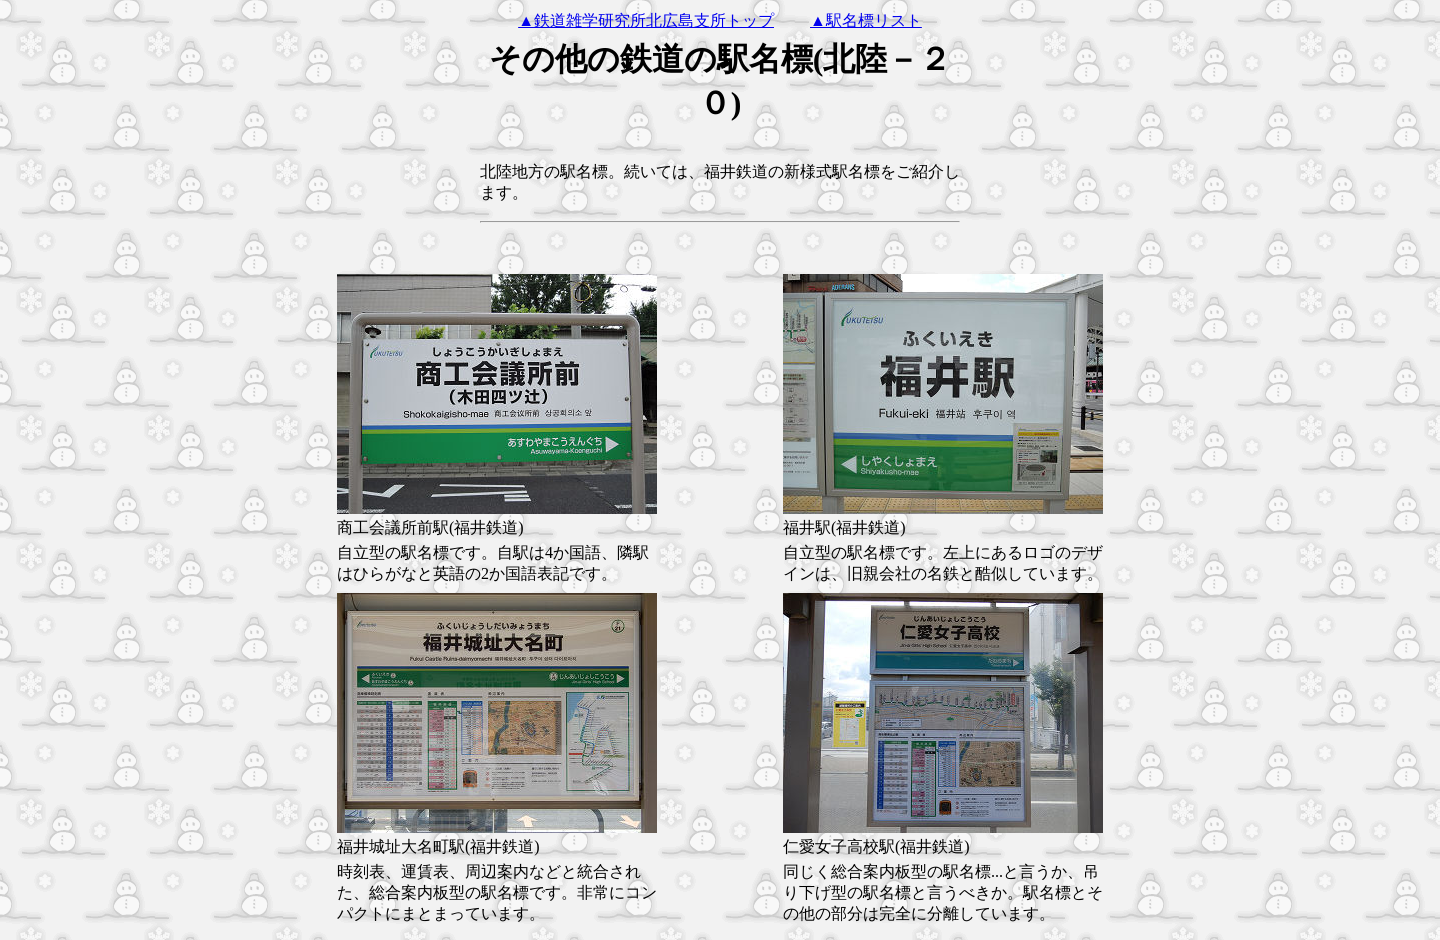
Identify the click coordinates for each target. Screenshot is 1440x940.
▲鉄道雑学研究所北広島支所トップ (646, 20)
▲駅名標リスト (866, 20)
